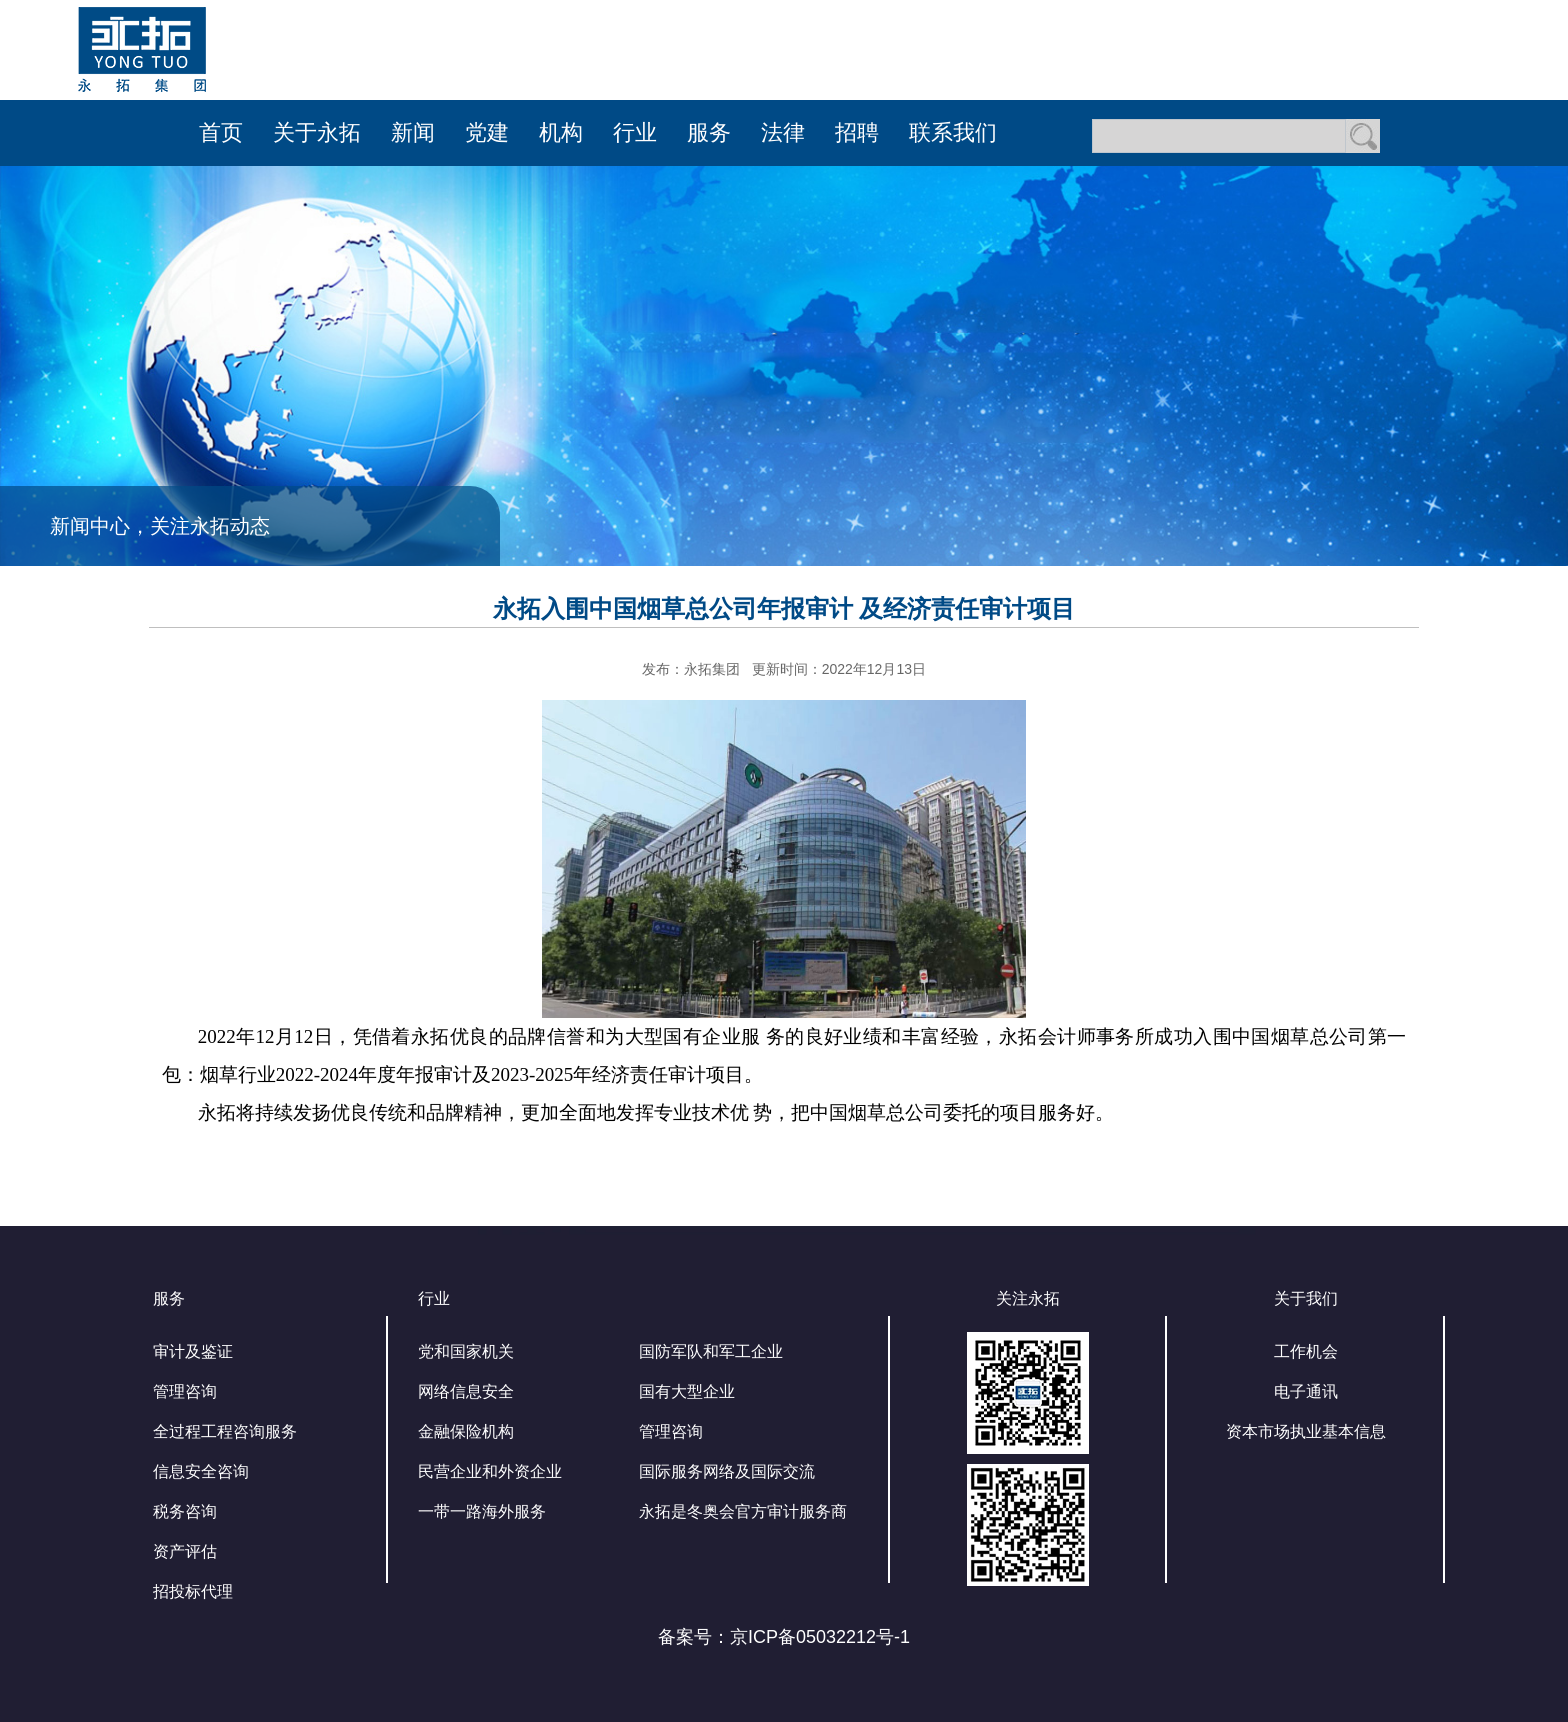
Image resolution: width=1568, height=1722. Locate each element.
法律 (783, 132)
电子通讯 (1306, 1391)
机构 (561, 132)
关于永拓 (317, 132)
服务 (709, 132)
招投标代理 (193, 1591)
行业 (635, 132)
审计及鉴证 (193, 1351)
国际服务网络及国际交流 (727, 1471)
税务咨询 (185, 1511)
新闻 (413, 132)
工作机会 (1306, 1351)
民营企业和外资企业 (490, 1471)
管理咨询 (185, 1391)
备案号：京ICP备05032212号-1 (784, 1637)
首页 (221, 132)
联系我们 (953, 132)
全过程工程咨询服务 (225, 1431)
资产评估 (185, 1551)
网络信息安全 (466, 1391)
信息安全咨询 (201, 1471)
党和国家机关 (466, 1351)
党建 (487, 132)
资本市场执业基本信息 (1306, 1431)
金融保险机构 (466, 1431)
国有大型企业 (687, 1391)
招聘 (857, 132)
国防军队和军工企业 (711, 1351)
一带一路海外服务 (482, 1511)
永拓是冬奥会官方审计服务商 (743, 1511)
